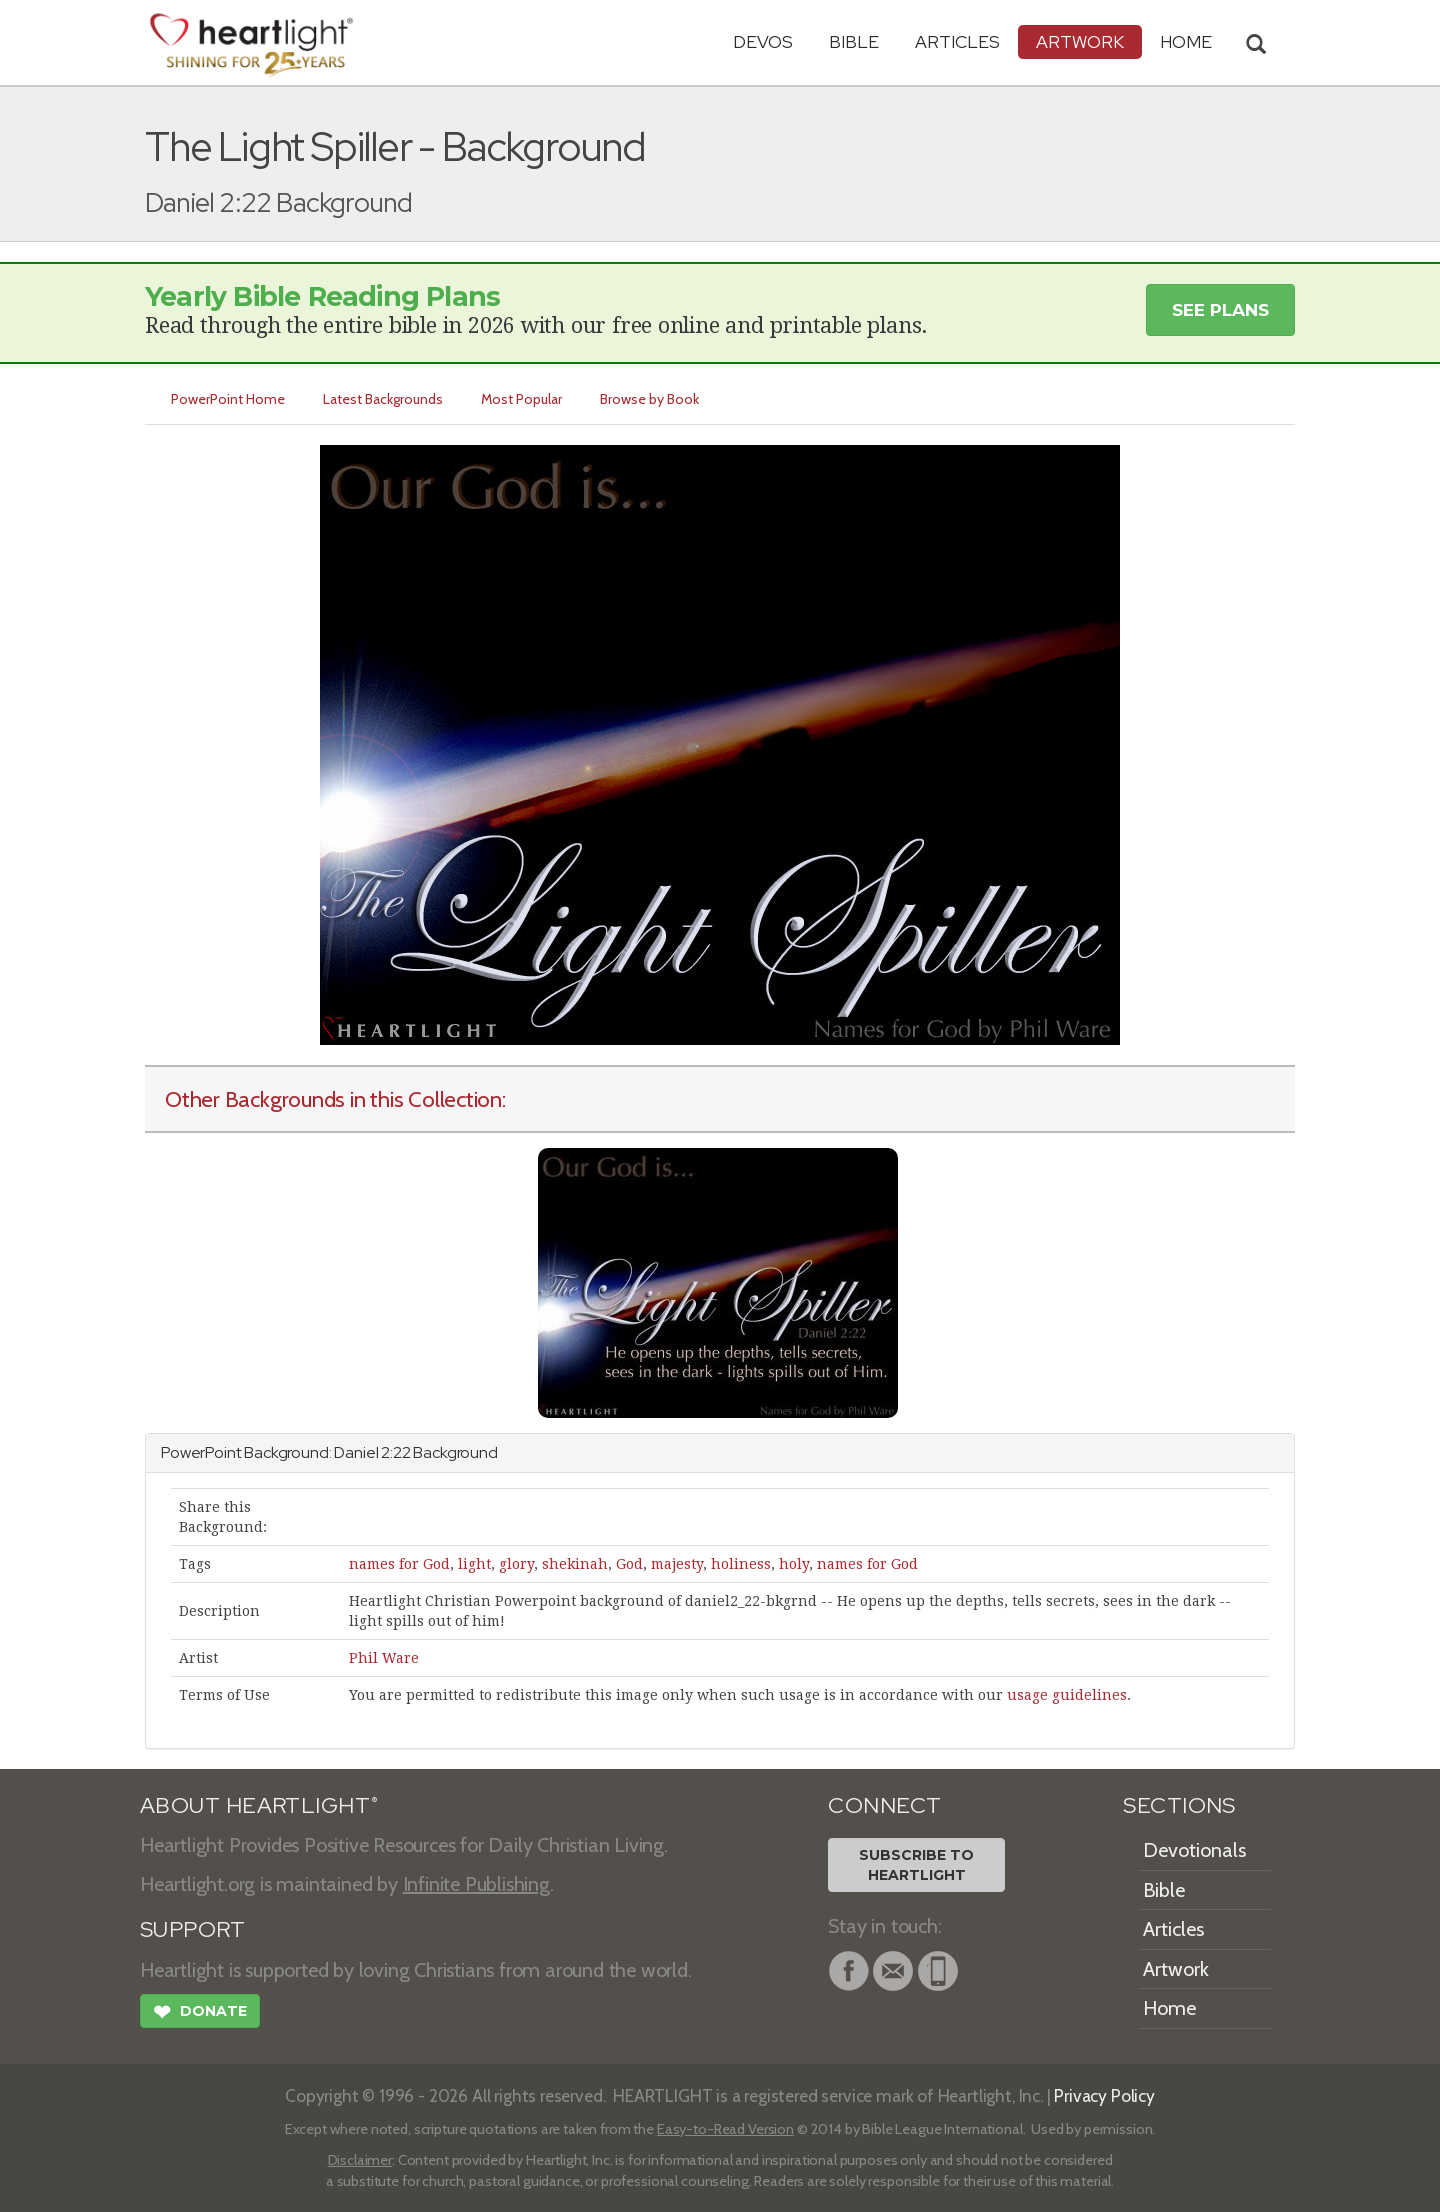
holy (794, 1564)
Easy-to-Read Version (725, 2129)
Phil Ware (384, 1658)
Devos (763, 41)
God (629, 1564)
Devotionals (1194, 1850)
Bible (854, 41)
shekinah (575, 1564)
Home (1169, 2008)
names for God (399, 1564)
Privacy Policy (1104, 2095)
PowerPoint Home (228, 399)
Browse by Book (649, 399)
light (474, 1564)
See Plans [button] (1220, 310)
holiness (741, 1564)
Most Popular (521, 399)
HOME (1186, 41)
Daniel (356, 1452)
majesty (677, 1564)
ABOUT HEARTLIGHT (259, 1805)
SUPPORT (192, 1929)
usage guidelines (1067, 1695)
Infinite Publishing (476, 1884)
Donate (200, 2014)
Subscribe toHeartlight (916, 1865)
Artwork (1080, 41)
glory (516, 1564)
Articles (957, 41)
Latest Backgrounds (383, 399)
